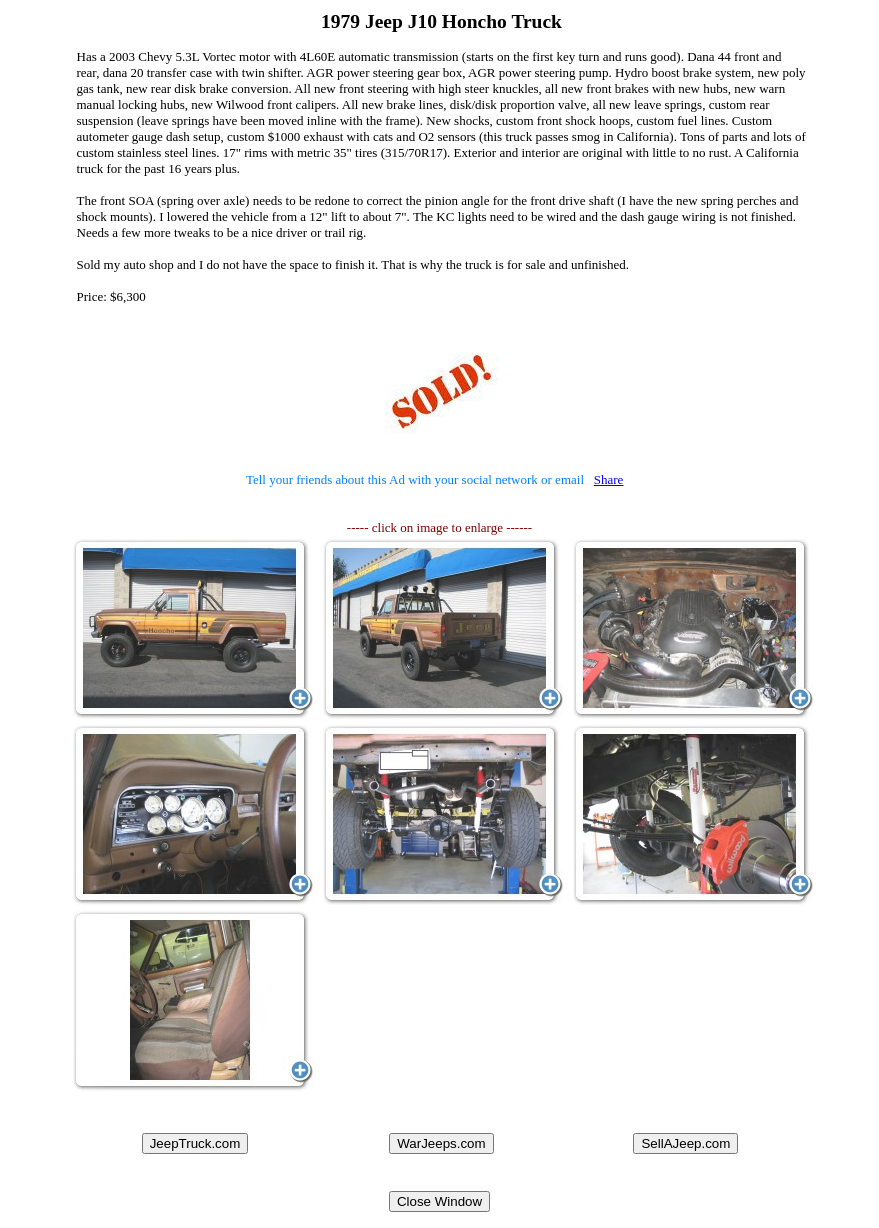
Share (609, 479)
